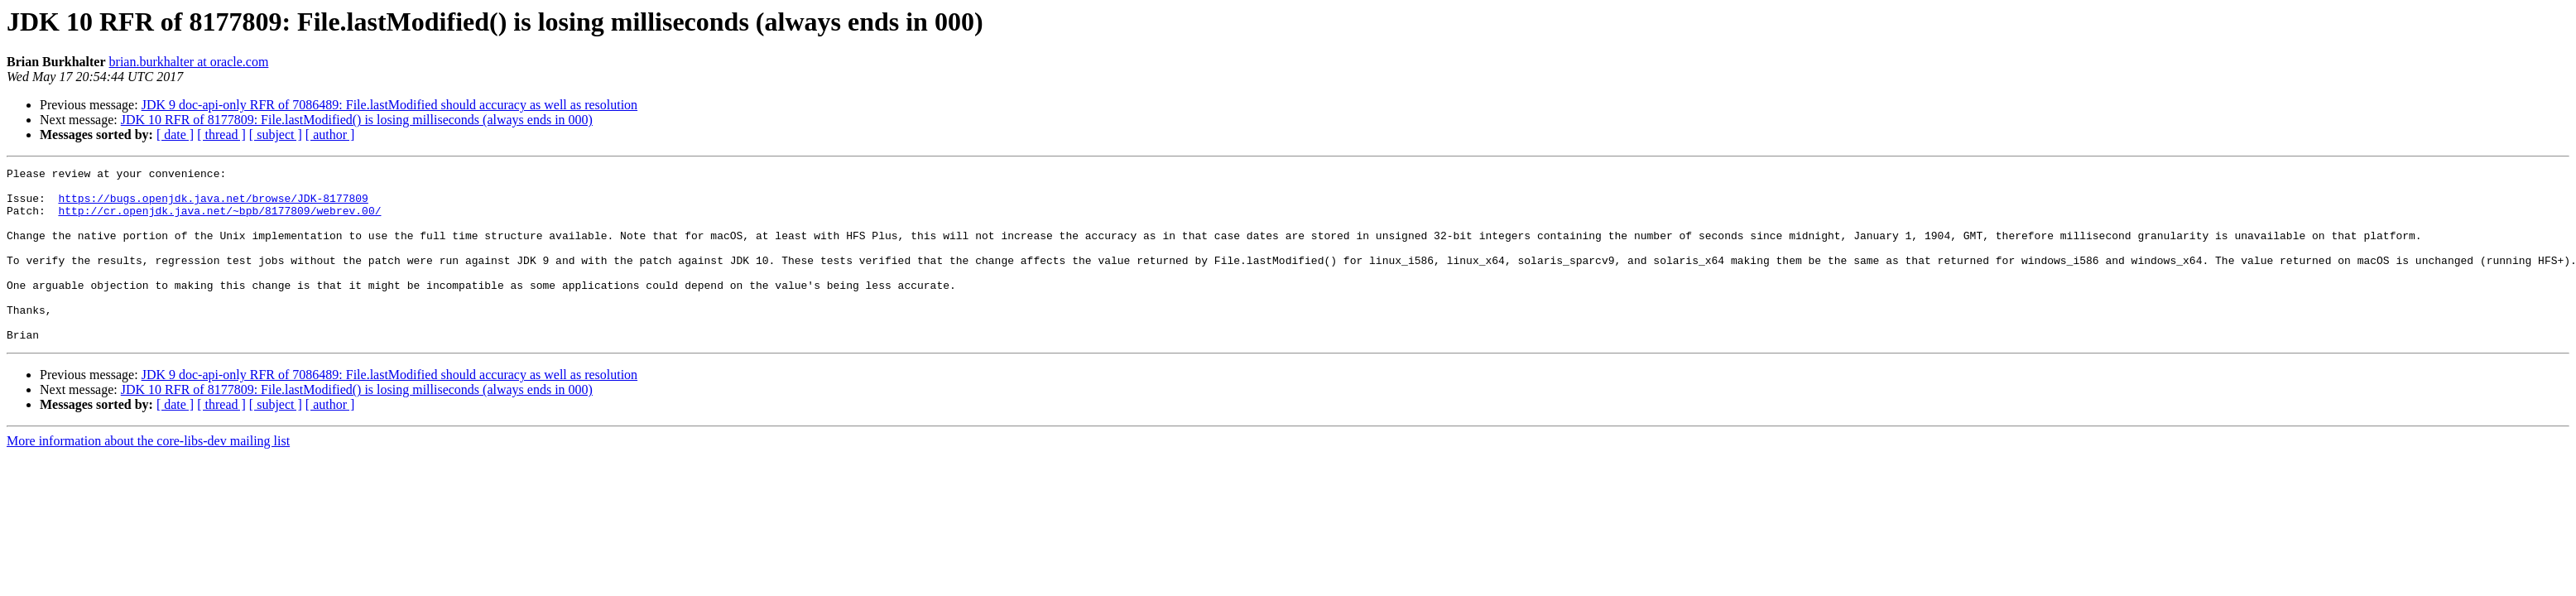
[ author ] (330, 134)
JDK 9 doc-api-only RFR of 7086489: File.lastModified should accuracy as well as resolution (389, 105)
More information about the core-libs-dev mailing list (148, 476)
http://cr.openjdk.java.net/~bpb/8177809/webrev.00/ (219, 220)
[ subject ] (275, 134)
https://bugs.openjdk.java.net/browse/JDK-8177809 (213, 205)
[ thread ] (221, 134)
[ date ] (175, 134)
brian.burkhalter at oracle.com (189, 62)
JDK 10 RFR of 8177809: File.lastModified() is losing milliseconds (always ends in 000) (357, 120)
